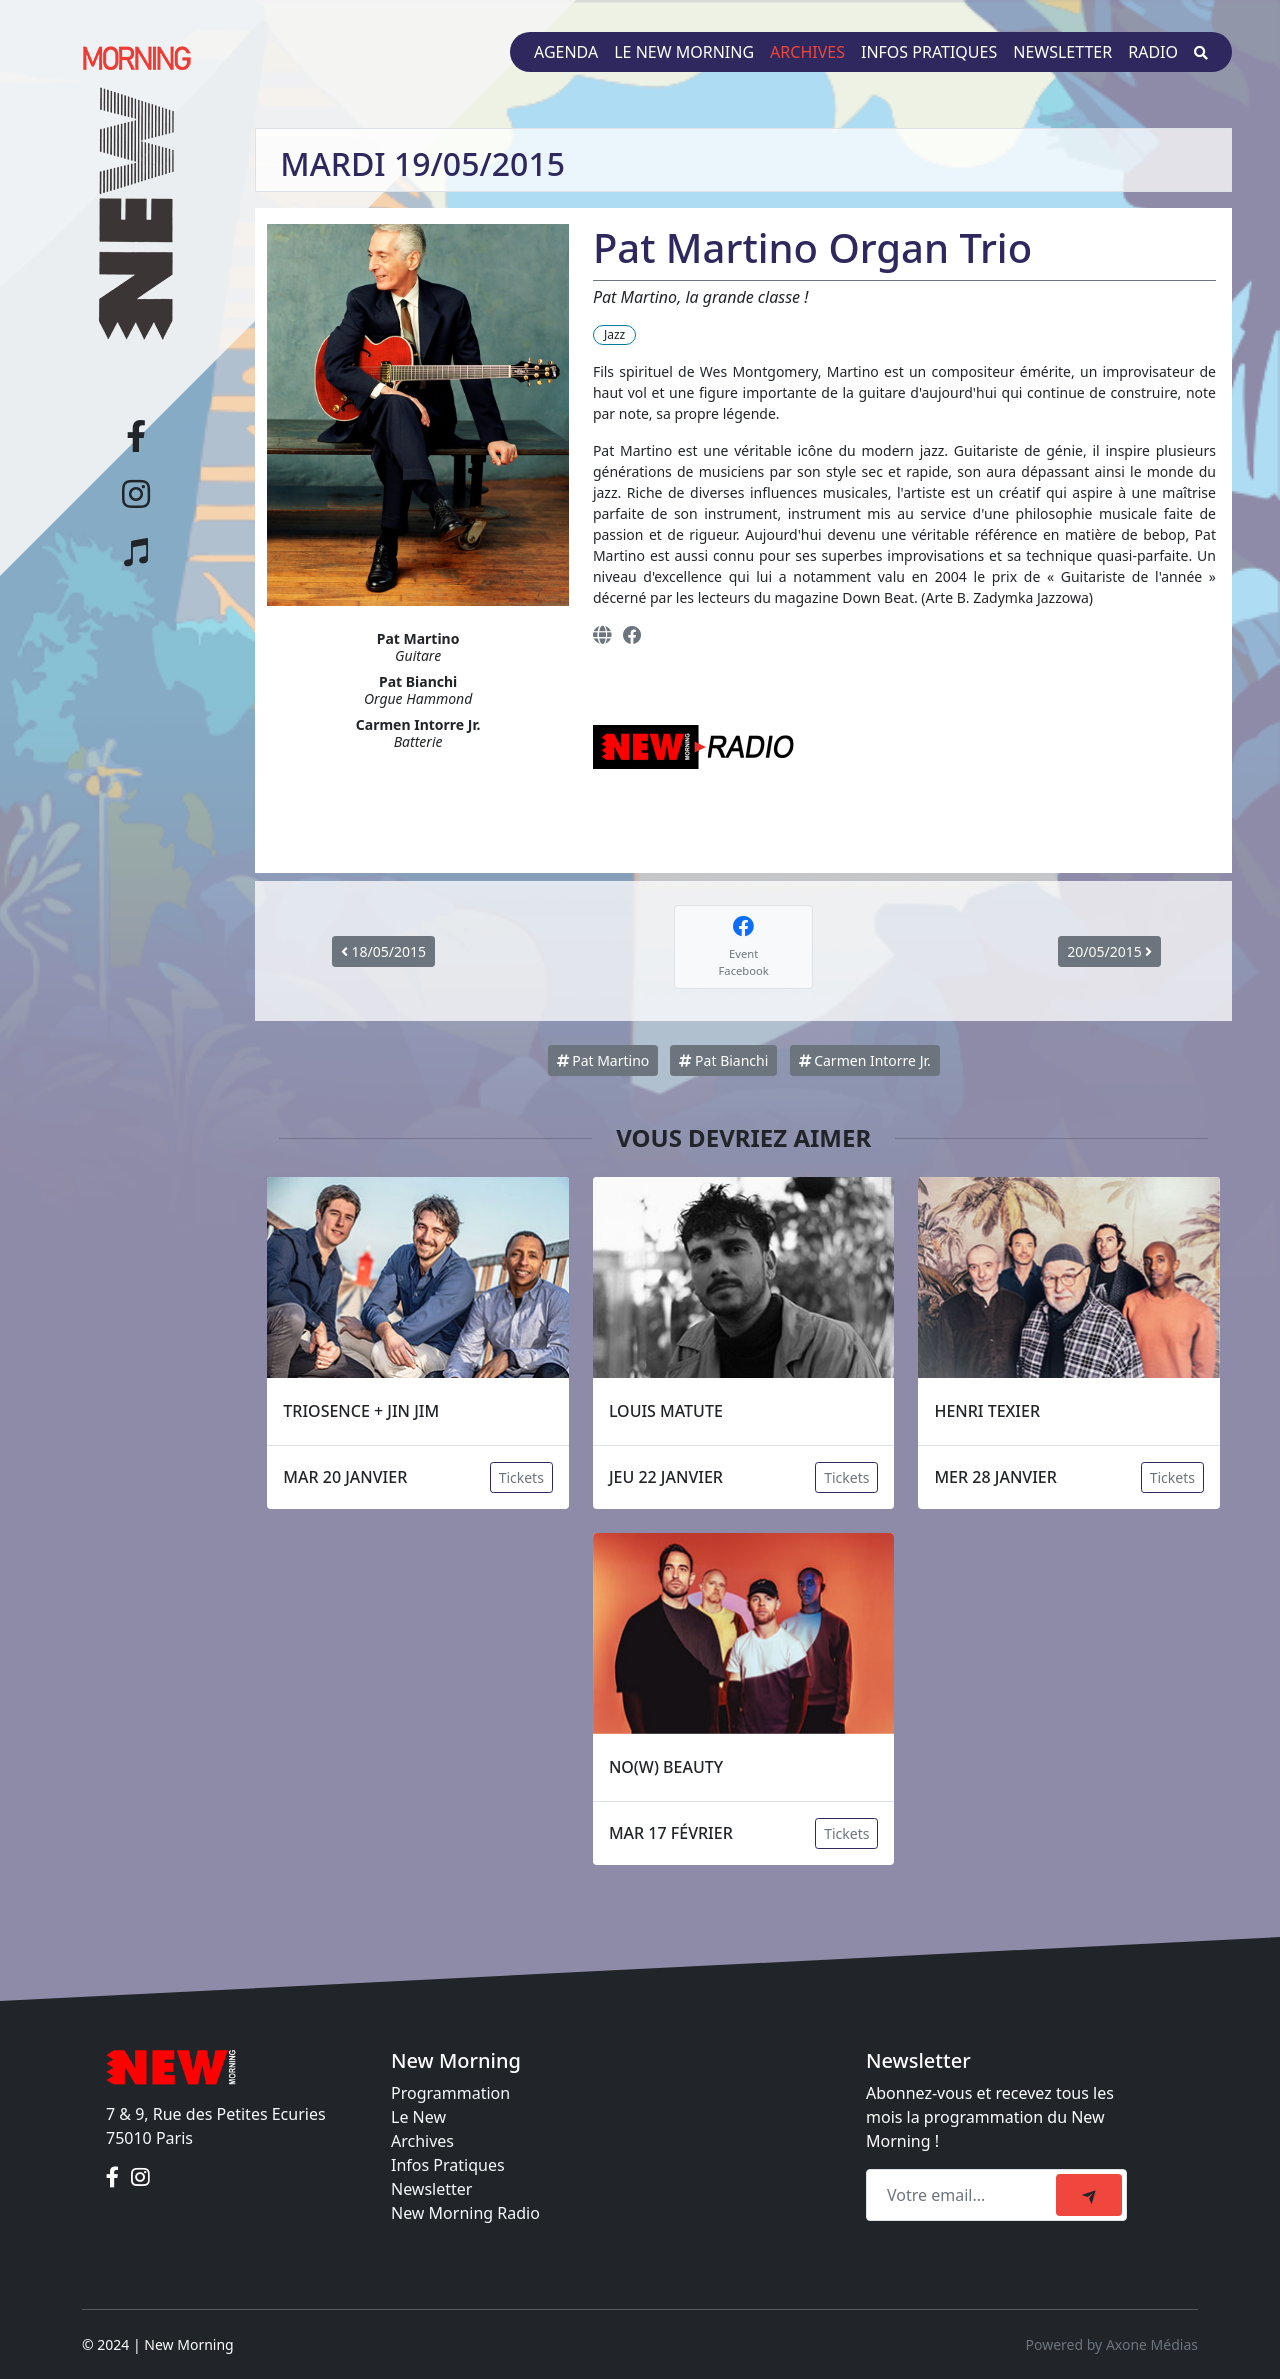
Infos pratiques (929, 52)
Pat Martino (603, 1060)
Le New (418, 2117)
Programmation (450, 2093)
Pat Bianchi (723, 1060)
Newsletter (1062, 52)
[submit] (1089, 2195)
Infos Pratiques (448, 2165)
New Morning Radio (465, 2213)
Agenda (566, 52)
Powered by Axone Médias (1112, 2344)
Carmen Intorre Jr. (865, 1060)
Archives (807, 52)
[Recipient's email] (964, 2195)
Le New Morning (684, 52)
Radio (1153, 52)
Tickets (521, 1477)
